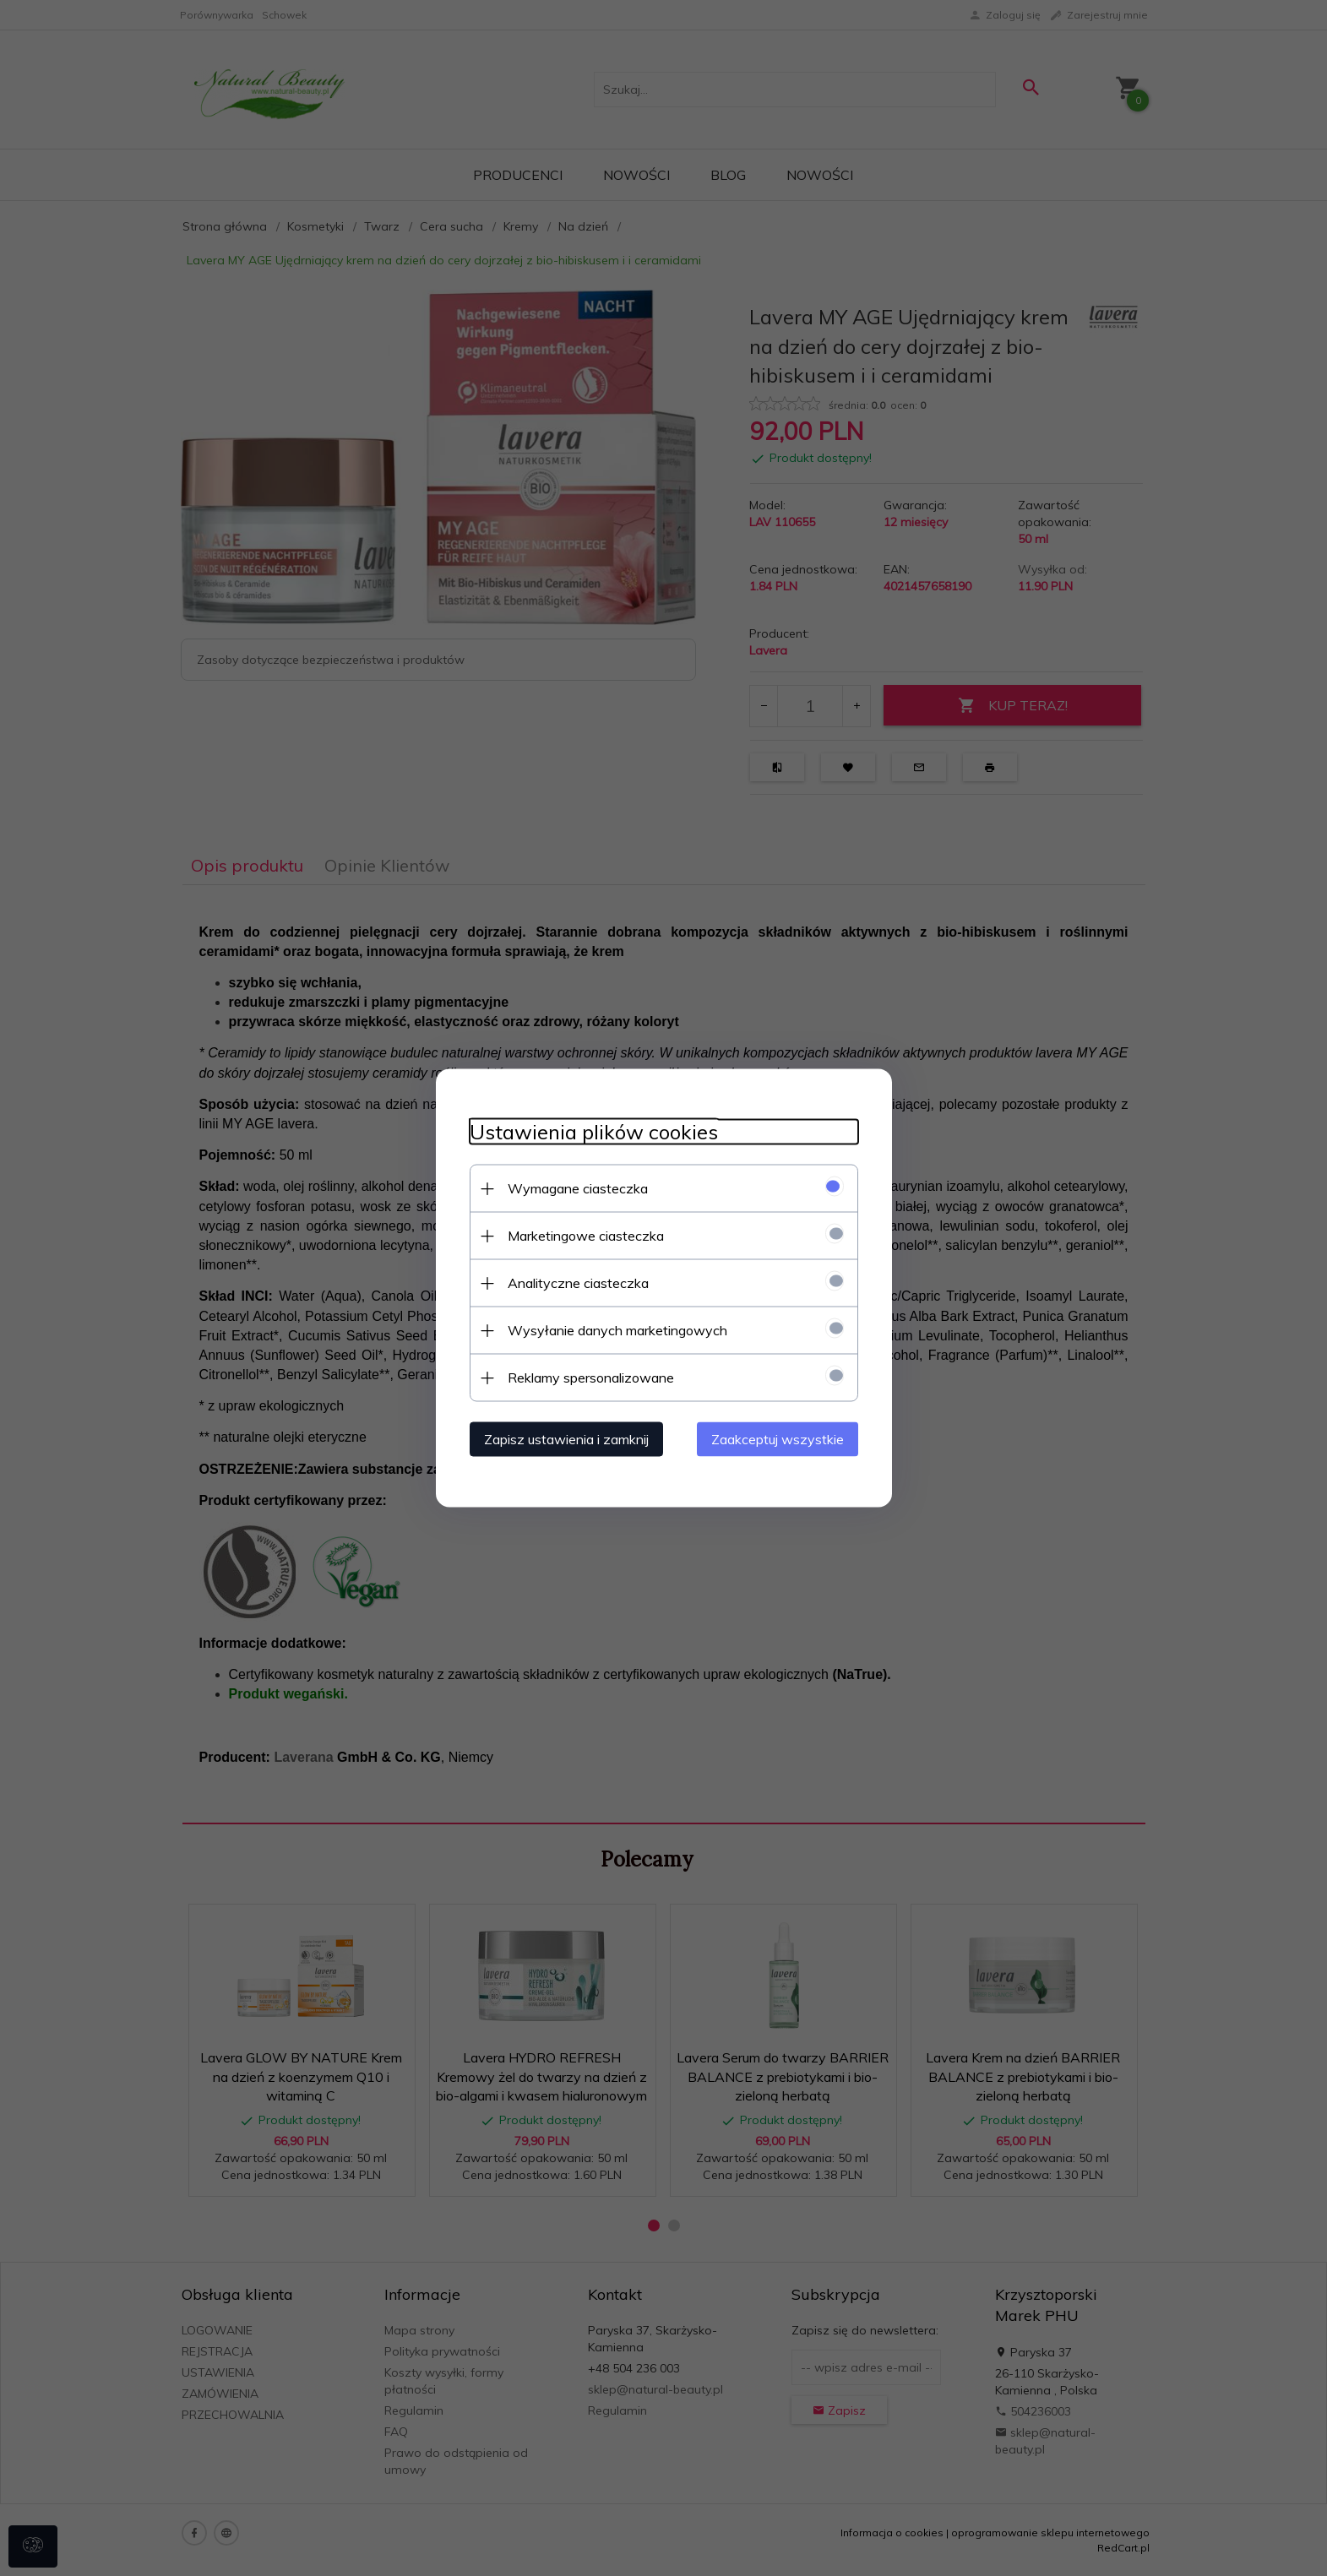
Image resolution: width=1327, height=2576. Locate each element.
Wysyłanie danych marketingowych (617, 1330)
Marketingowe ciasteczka (586, 1235)
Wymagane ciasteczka (578, 1188)
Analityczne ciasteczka (578, 1282)
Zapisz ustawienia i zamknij (566, 1439)
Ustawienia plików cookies (594, 1132)
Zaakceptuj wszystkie (777, 1439)
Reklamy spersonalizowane (591, 1377)
